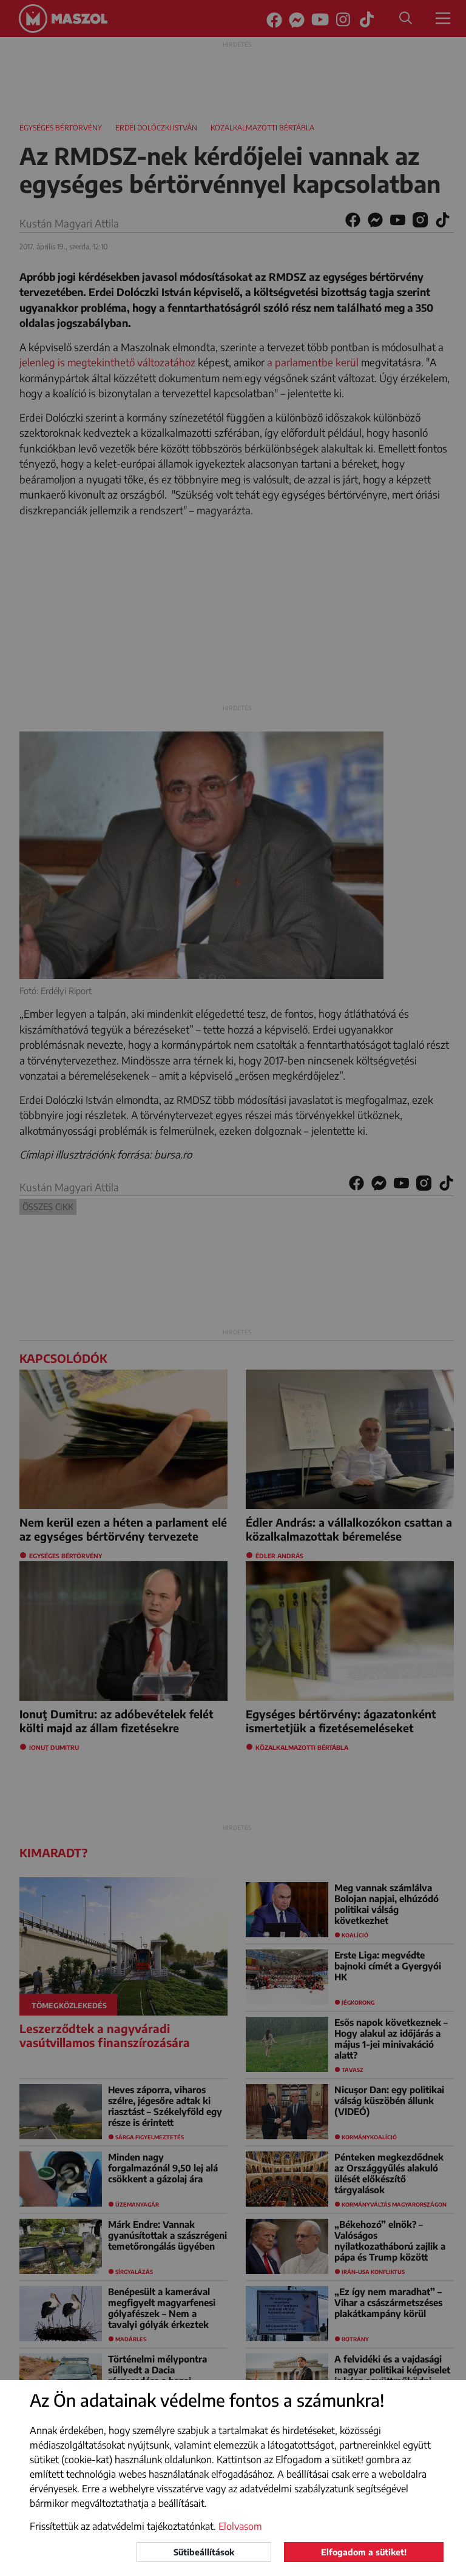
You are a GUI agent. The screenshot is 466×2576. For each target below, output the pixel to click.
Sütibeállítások (204, 2552)
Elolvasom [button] (240, 2526)
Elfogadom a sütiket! (364, 2552)
